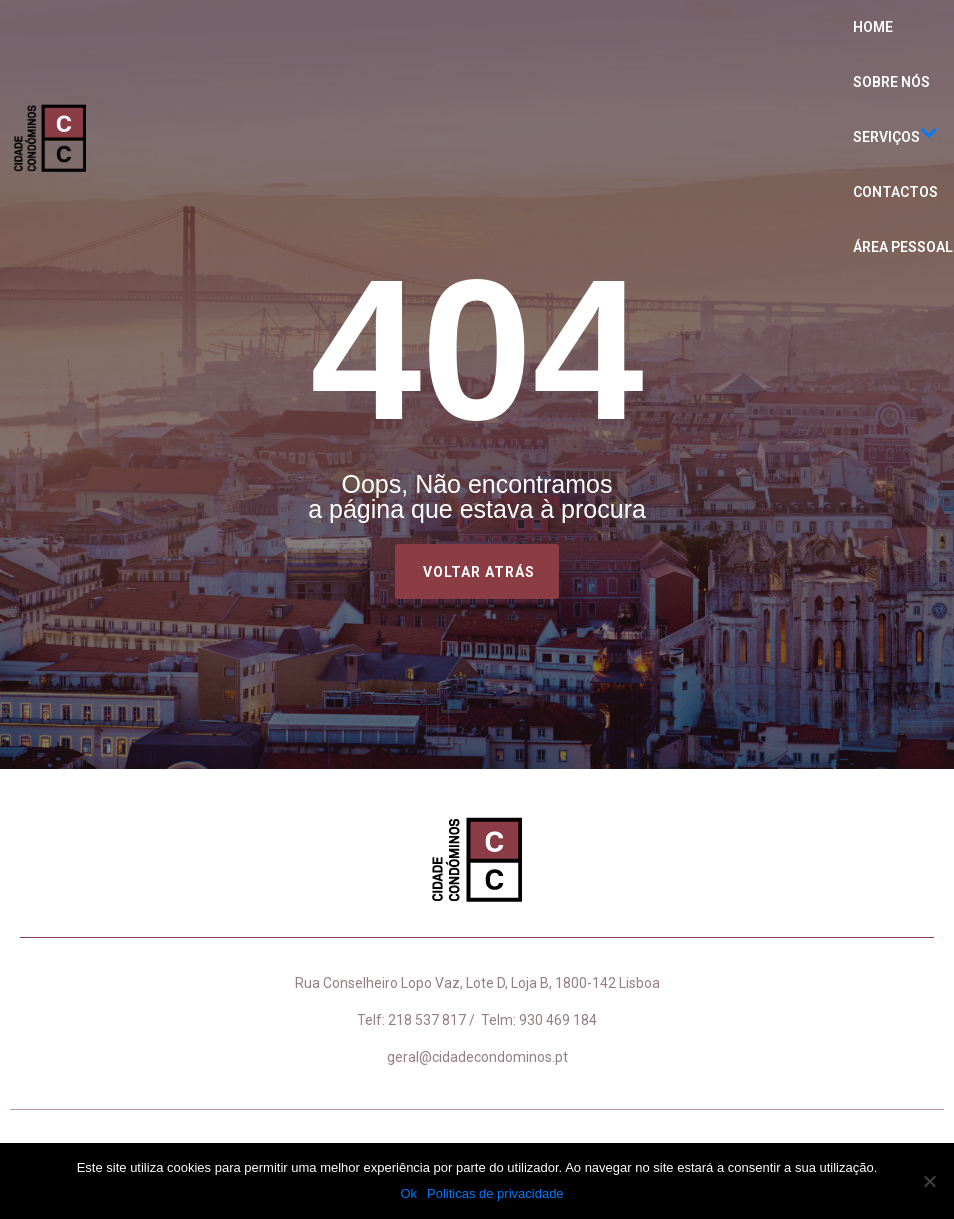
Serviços (895, 137)
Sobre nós (891, 82)
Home (873, 27)
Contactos (895, 192)
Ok (408, 1193)
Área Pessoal (903, 247)
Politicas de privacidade (495, 1193)
